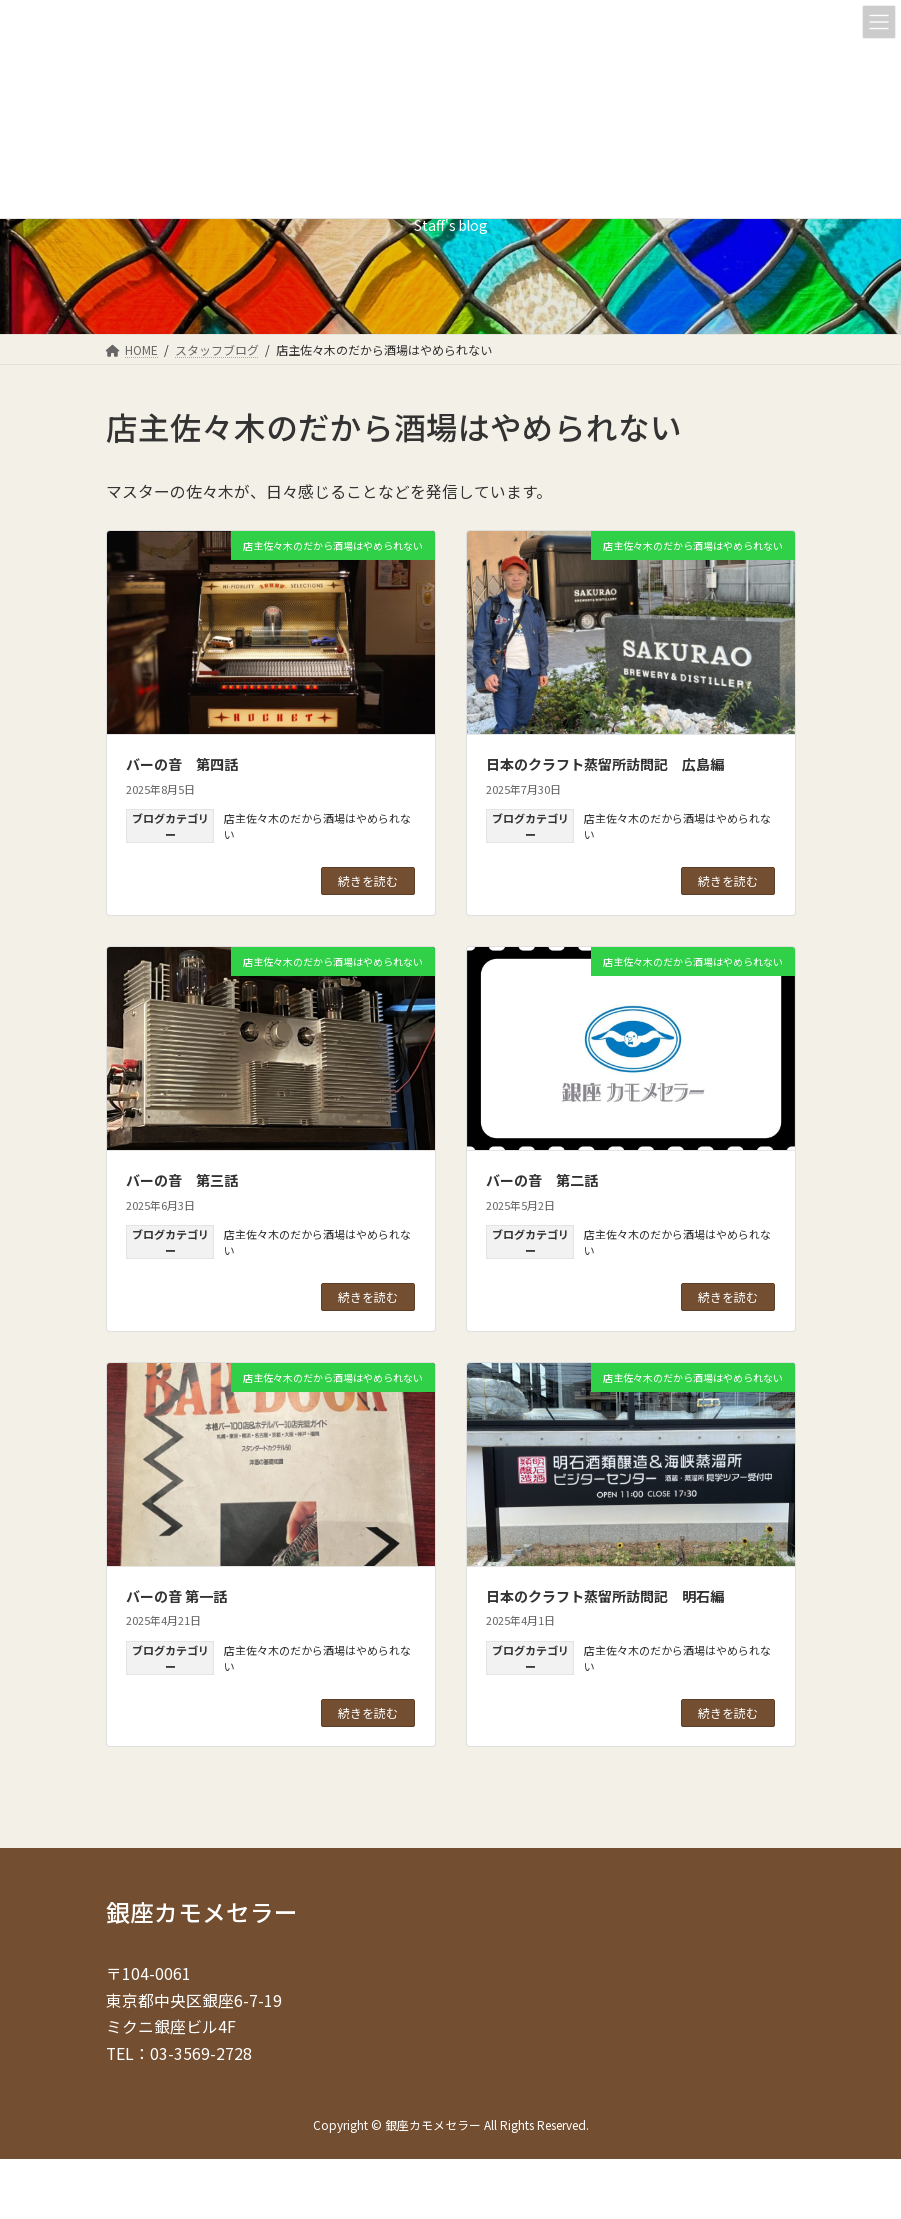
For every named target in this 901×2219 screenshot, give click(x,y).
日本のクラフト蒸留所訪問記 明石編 (605, 1596)
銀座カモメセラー (202, 1912)
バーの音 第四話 (182, 764)
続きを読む (368, 880)
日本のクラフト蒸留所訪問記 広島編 (605, 764)
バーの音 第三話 (182, 1180)
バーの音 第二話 (542, 1180)
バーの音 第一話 (176, 1596)
